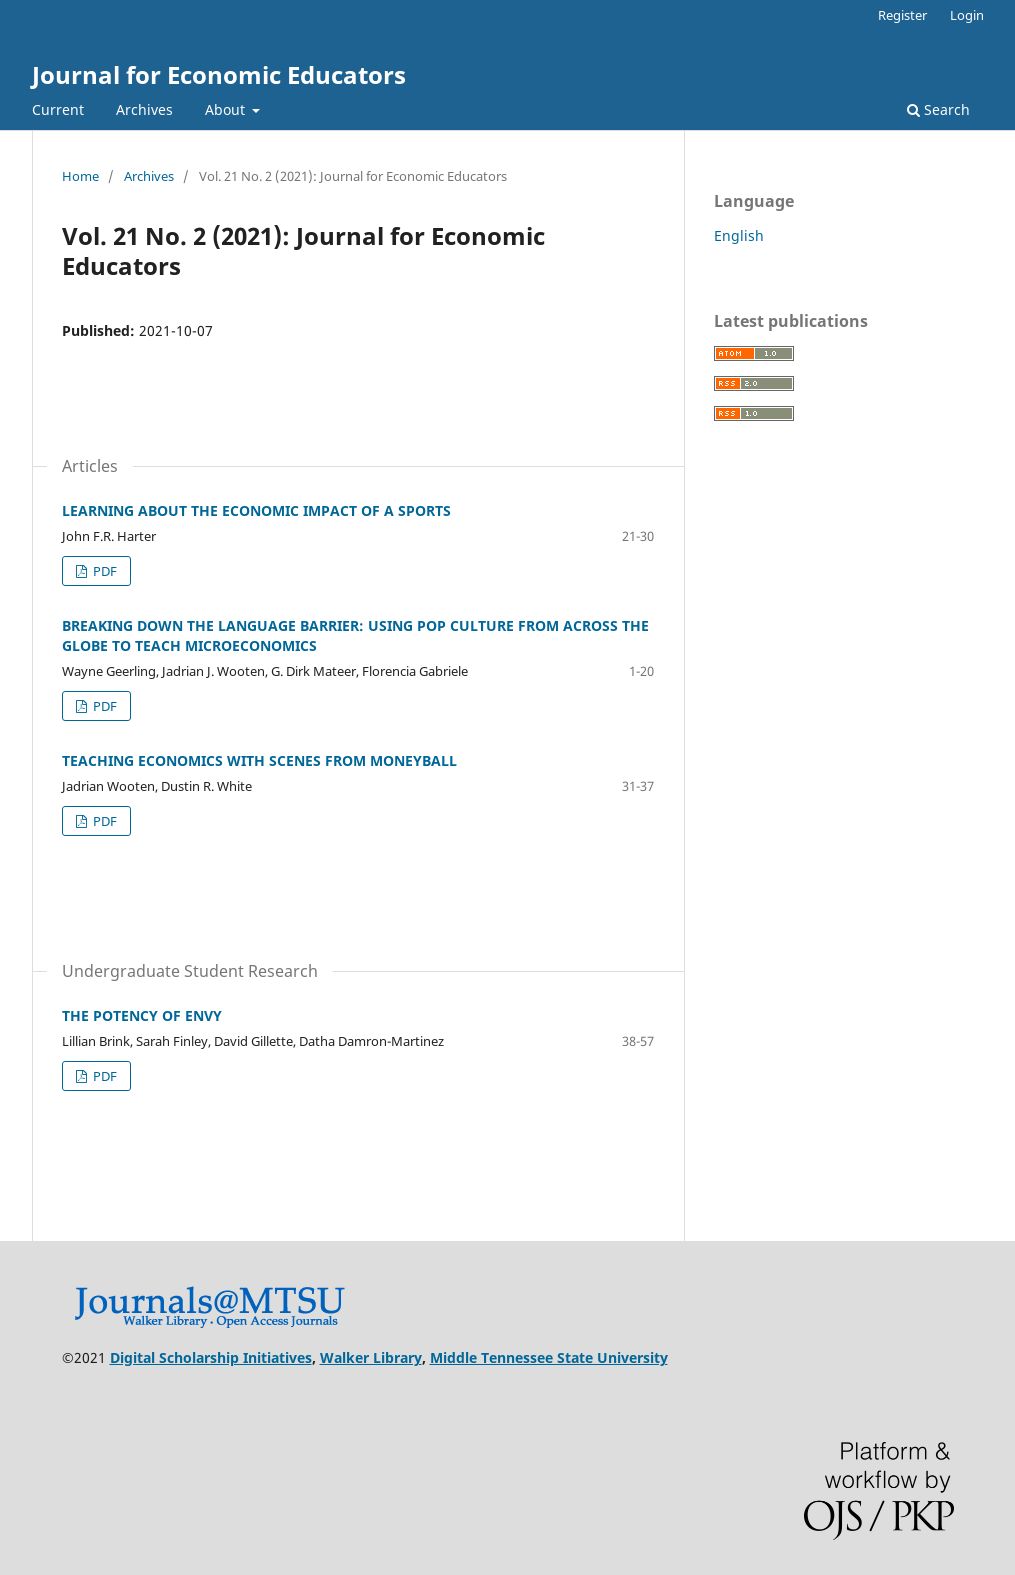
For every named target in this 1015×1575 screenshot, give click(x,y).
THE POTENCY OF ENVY (142, 1015)
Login (967, 15)
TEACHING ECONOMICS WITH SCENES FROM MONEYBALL (259, 760)
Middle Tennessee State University (549, 1357)
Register (902, 15)
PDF (103, 571)
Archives (144, 109)
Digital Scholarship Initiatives (211, 1357)
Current (58, 109)
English (739, 235)
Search (938, 109)
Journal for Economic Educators (219, 74)
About (227, 109)
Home (80, 176)
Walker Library (371, 1357)
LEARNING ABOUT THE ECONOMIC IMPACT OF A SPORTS (256, 510)
